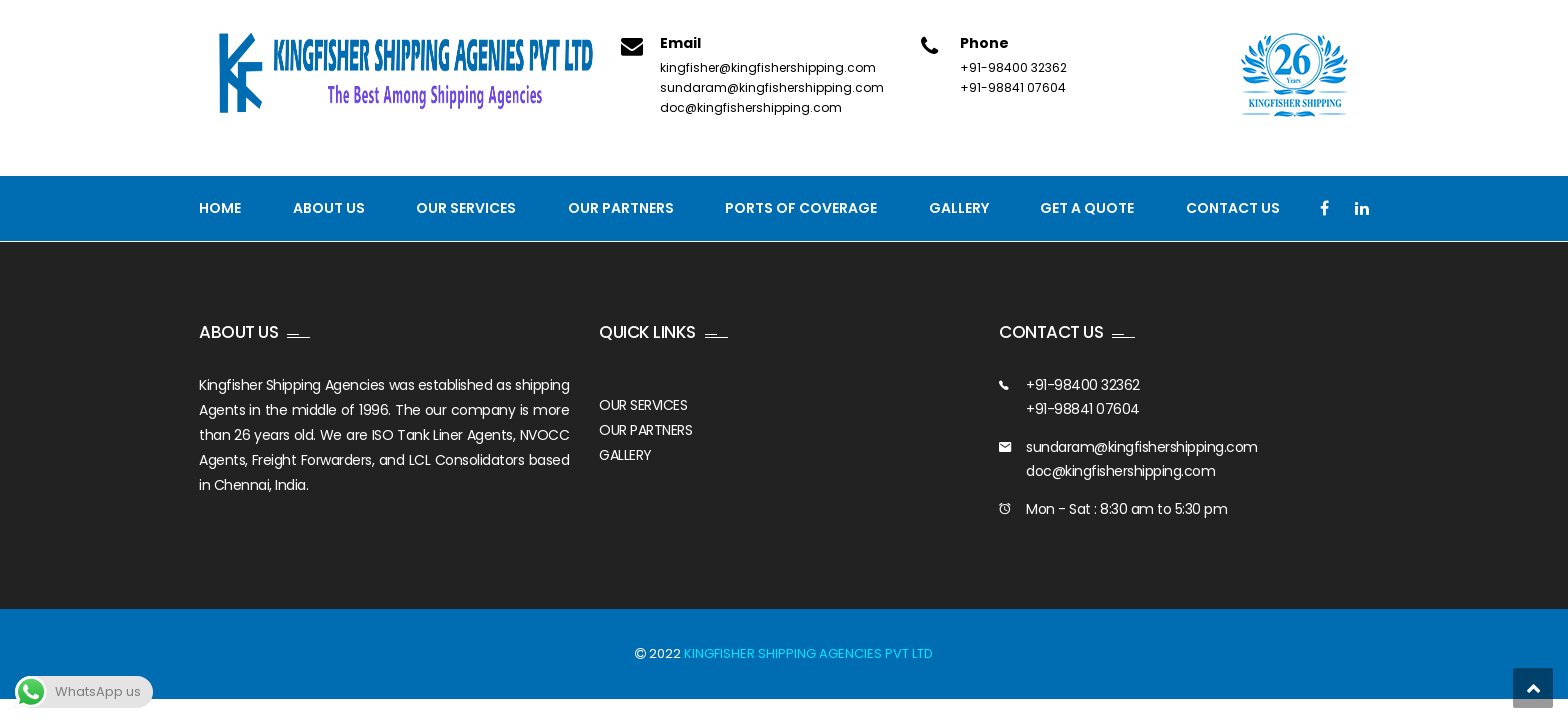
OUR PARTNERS (645, 430)
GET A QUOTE (1087, 208)
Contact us (1233, 208)
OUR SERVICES (643, 405)
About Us (329, 208)
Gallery (959, 208)
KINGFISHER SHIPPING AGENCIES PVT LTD (808, 653)
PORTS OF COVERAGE (801, 208)
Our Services (466, 208)
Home (220, 208)
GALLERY (625, 455)
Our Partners (621, 208)
